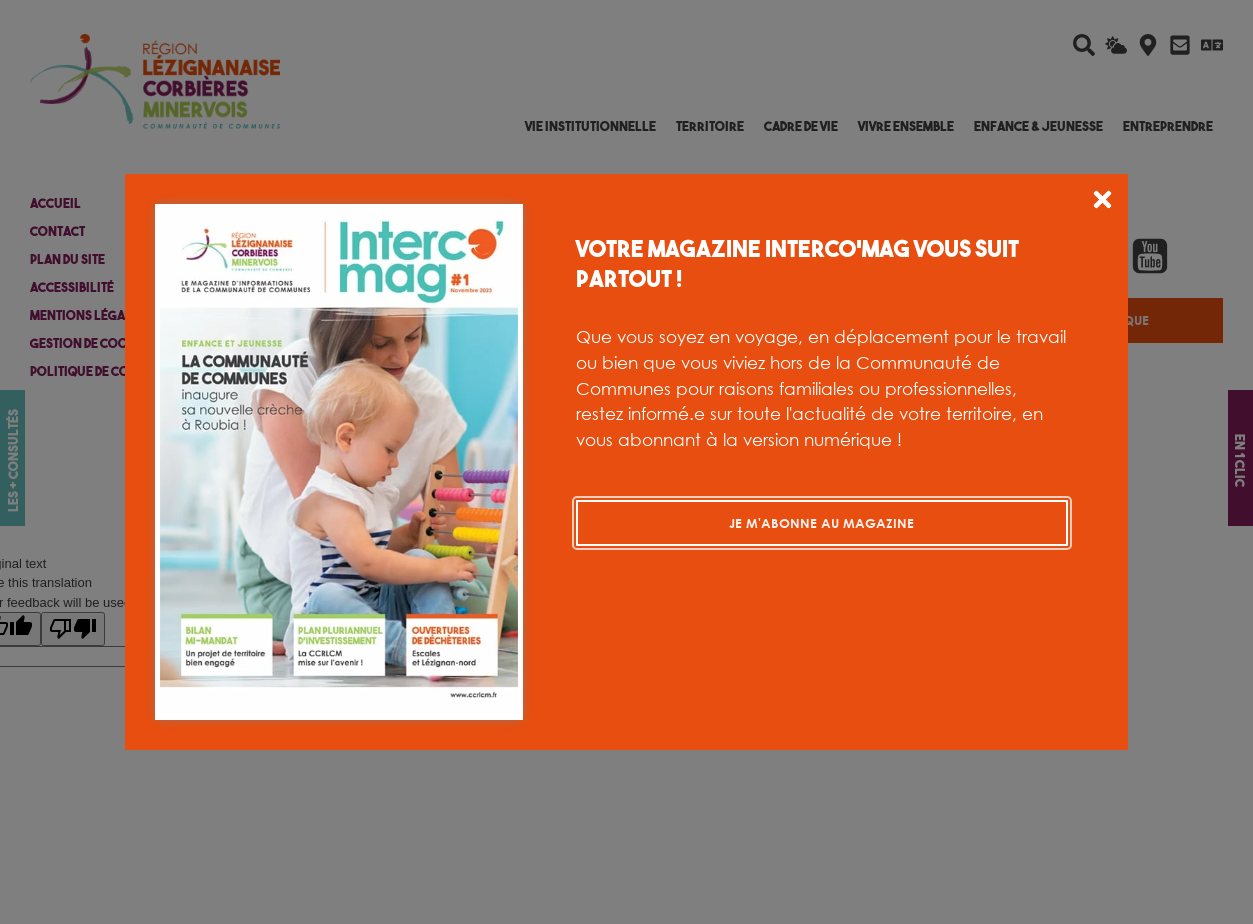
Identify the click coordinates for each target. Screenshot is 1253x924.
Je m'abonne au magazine (821, 523)
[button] (1102, 202)
